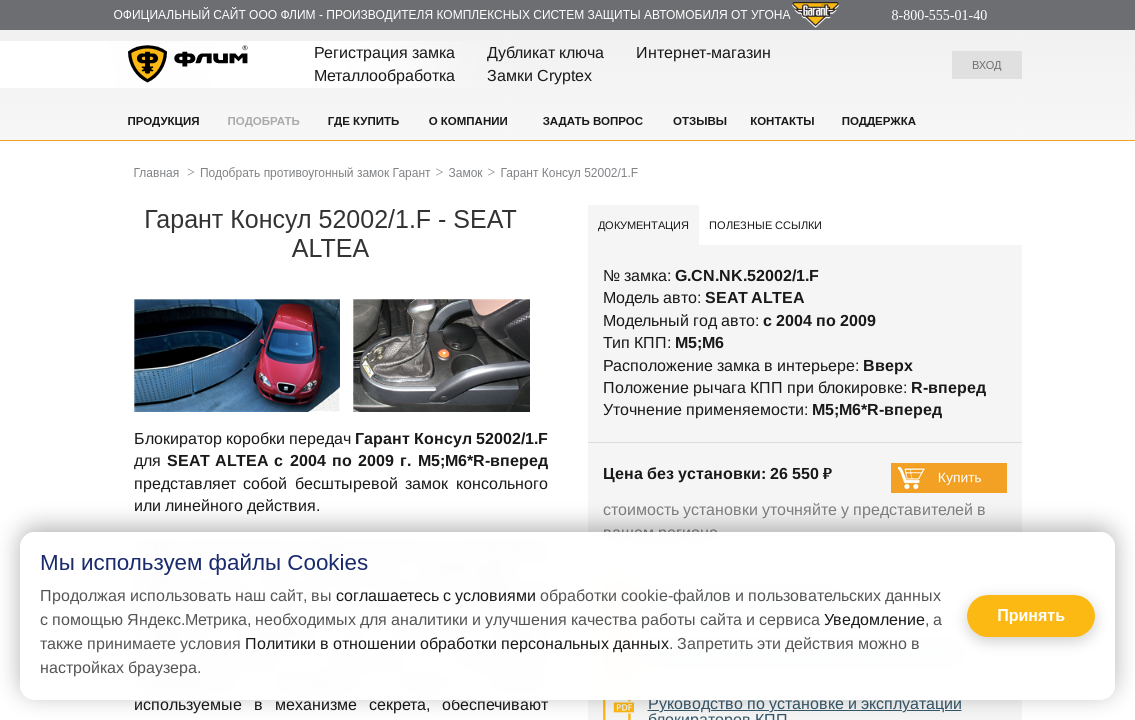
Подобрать (264, 121)
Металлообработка (384, 75)
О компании (468, 121)
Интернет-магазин (703, 52)
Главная (157, 173)
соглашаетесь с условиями (436, 595)
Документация (643, 225)
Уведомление (874, 619)
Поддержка (879, 121)
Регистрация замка (384, 52)
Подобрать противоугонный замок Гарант (315, 173)
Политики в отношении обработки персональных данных (457, 643)
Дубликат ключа (545, 52)
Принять (1031, 615)
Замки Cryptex (539, 75)
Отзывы (700, 121)
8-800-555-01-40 (940, 15)
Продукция (164, 121)
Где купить (364, 121)
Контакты (782, 121)
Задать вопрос (593, 121)
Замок (465, 173)
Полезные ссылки (765, 225)
